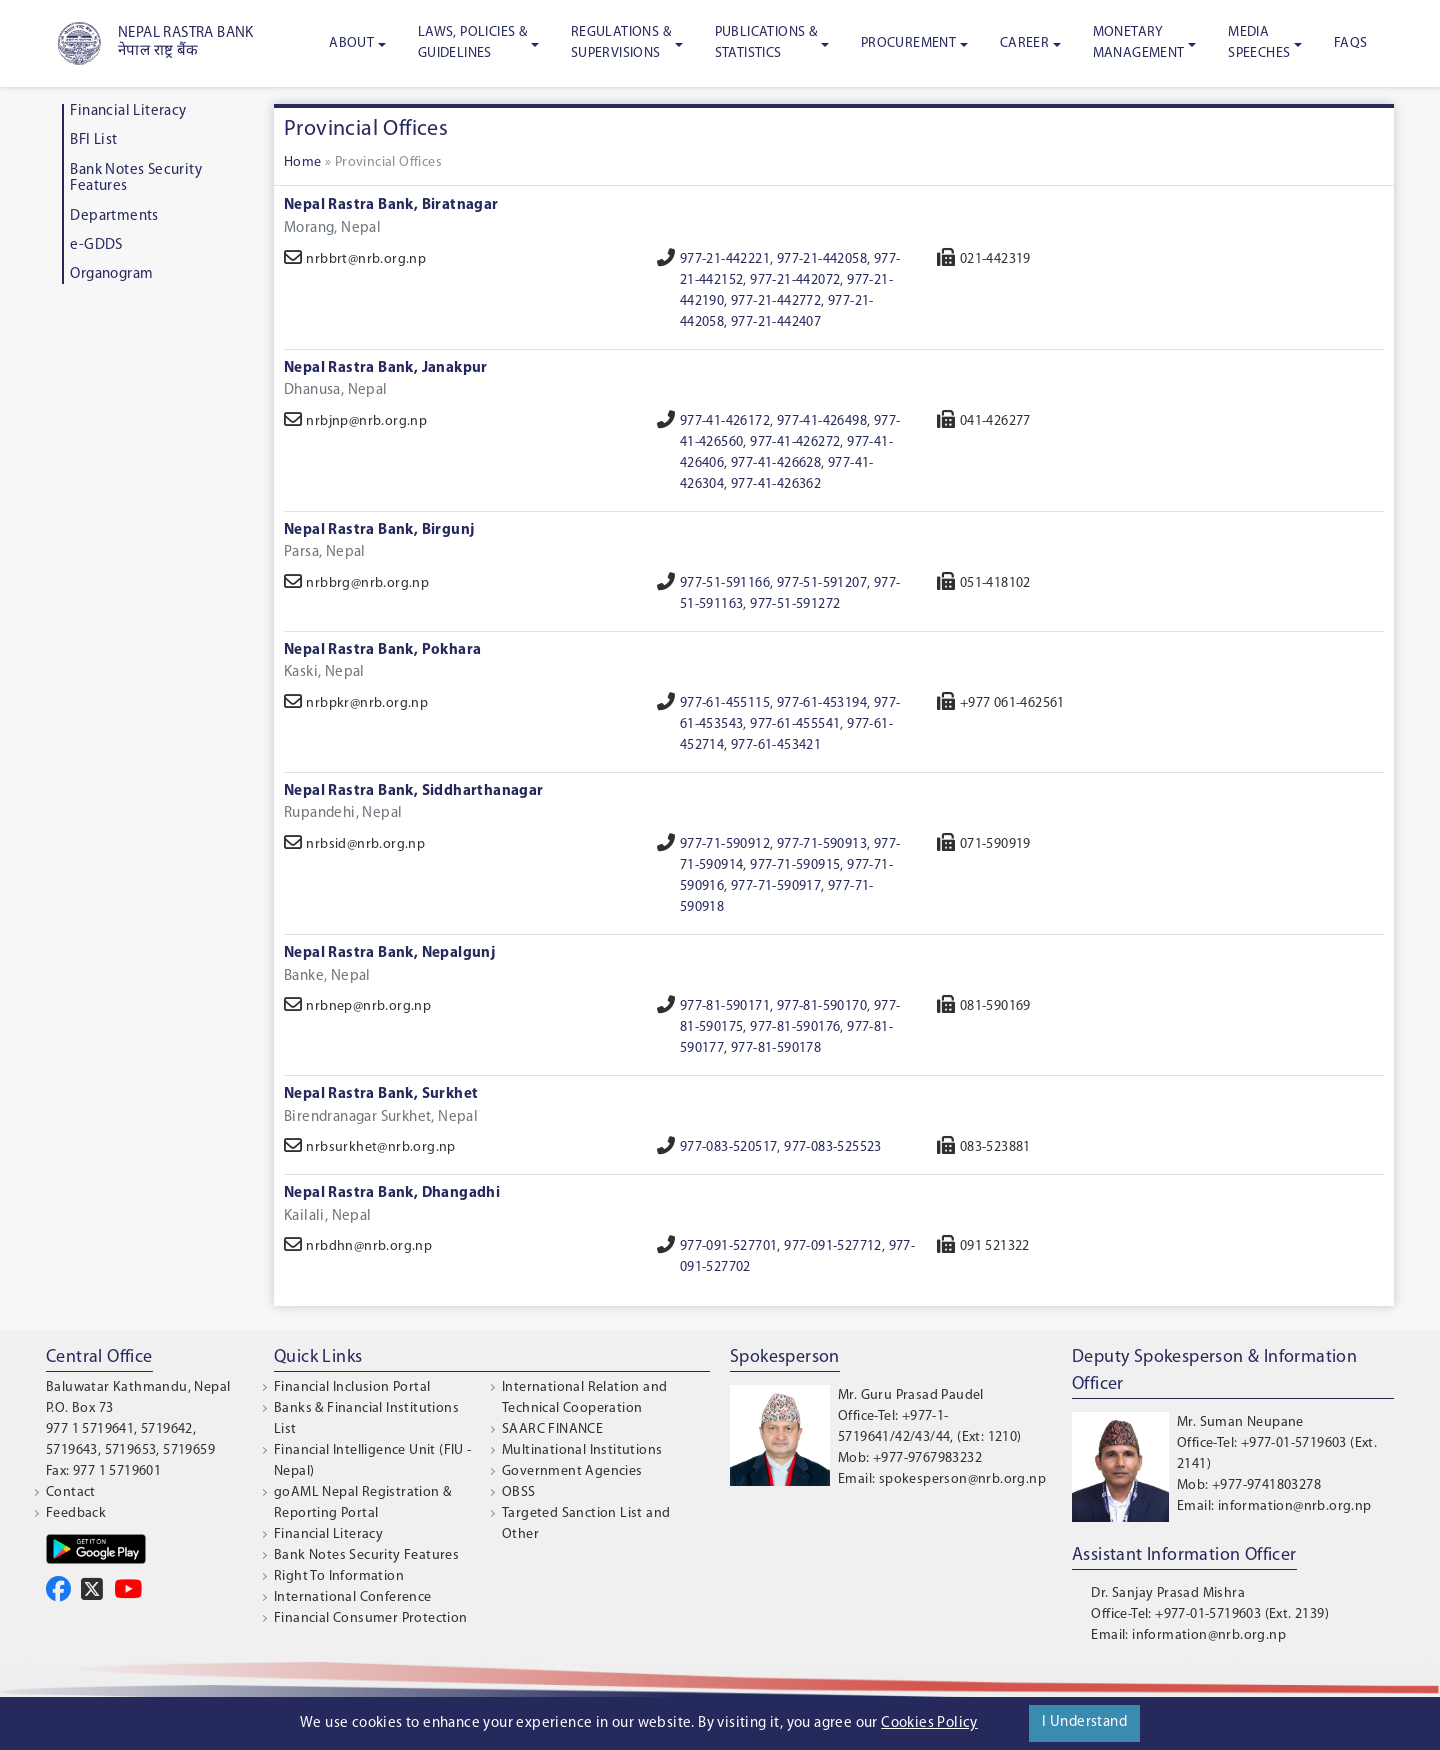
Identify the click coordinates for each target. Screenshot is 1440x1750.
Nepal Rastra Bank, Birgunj (379, 530)
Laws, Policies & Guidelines (472, 43)
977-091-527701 (729, 1246)
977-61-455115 (725, 703)
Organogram (111, 274)
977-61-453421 (776, 745)
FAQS (1351, 43)
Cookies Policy (929, 1723)
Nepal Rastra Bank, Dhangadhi (392, 1193)
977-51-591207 (822, 583)
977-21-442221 (725, 259)
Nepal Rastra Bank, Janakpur (386, 368)
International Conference (353, 1597)
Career (1024, 43)
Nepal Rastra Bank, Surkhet (381, 1094)
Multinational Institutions (582, 1450)
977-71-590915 (795, 865)
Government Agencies (572, 1471)
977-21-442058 (822, 259)
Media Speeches (1259, 43)
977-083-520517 (729, 1147)
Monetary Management (1139, 43)
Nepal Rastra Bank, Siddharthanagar (414, 791)
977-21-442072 (795, 280)
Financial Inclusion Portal (352, 1387)
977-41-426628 (776, 463)
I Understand (1084, 1722)
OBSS (519, 1492)
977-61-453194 (822, 703)
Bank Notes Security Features (366, 1555)
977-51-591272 (795, 604)
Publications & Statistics (766, 43)
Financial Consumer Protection (371, 1618)
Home (303, 162)
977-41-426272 (795, 442)
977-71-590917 (776, 886)
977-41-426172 (725, 421)
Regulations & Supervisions (621, 43)
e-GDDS (96, 245)
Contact (71, 1492)
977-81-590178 (776, 1048)
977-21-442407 (776, 322)
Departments (114, 216)
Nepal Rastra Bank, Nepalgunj (389, 953)
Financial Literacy (128, 111)
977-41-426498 (822, 421)
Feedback (76, 1513)
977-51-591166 (725, 583)
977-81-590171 (725, 1006)
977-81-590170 (822, 1006)
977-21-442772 (776, 301)
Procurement (908, 43)
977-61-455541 (795, 724)
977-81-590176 (795, 1027)
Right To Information (339, 1576)
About (351, 43)
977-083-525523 (833, 1147)
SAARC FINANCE (552, 1429)
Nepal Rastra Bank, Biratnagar (391, 205)
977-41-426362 (776, 484)
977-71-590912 (725, 844)
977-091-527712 (833, 1246)
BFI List (93, 140)
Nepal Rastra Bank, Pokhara (382, 650)
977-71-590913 (822, 844)
